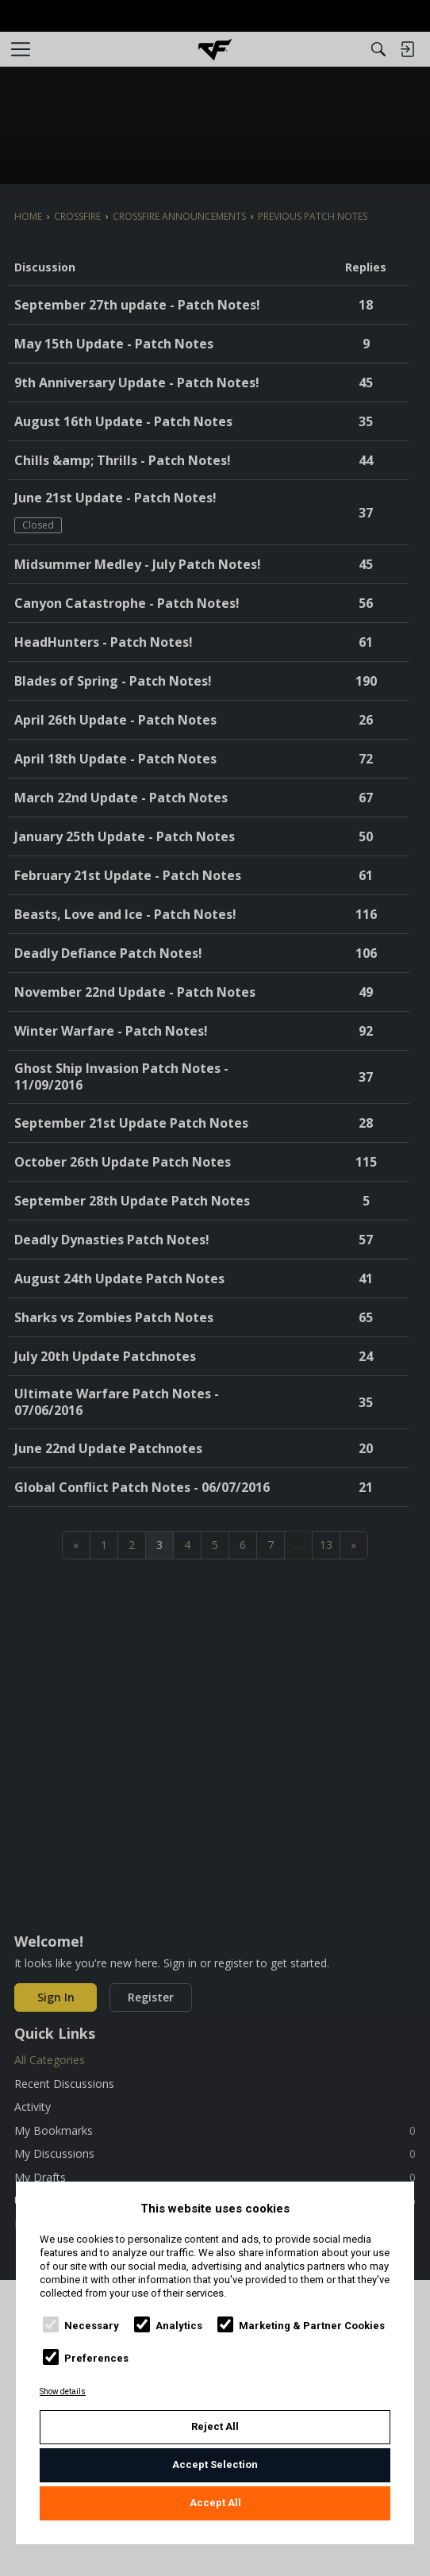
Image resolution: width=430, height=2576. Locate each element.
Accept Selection (215, 2464)
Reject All (215, 2426)
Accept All (215, 2503)
